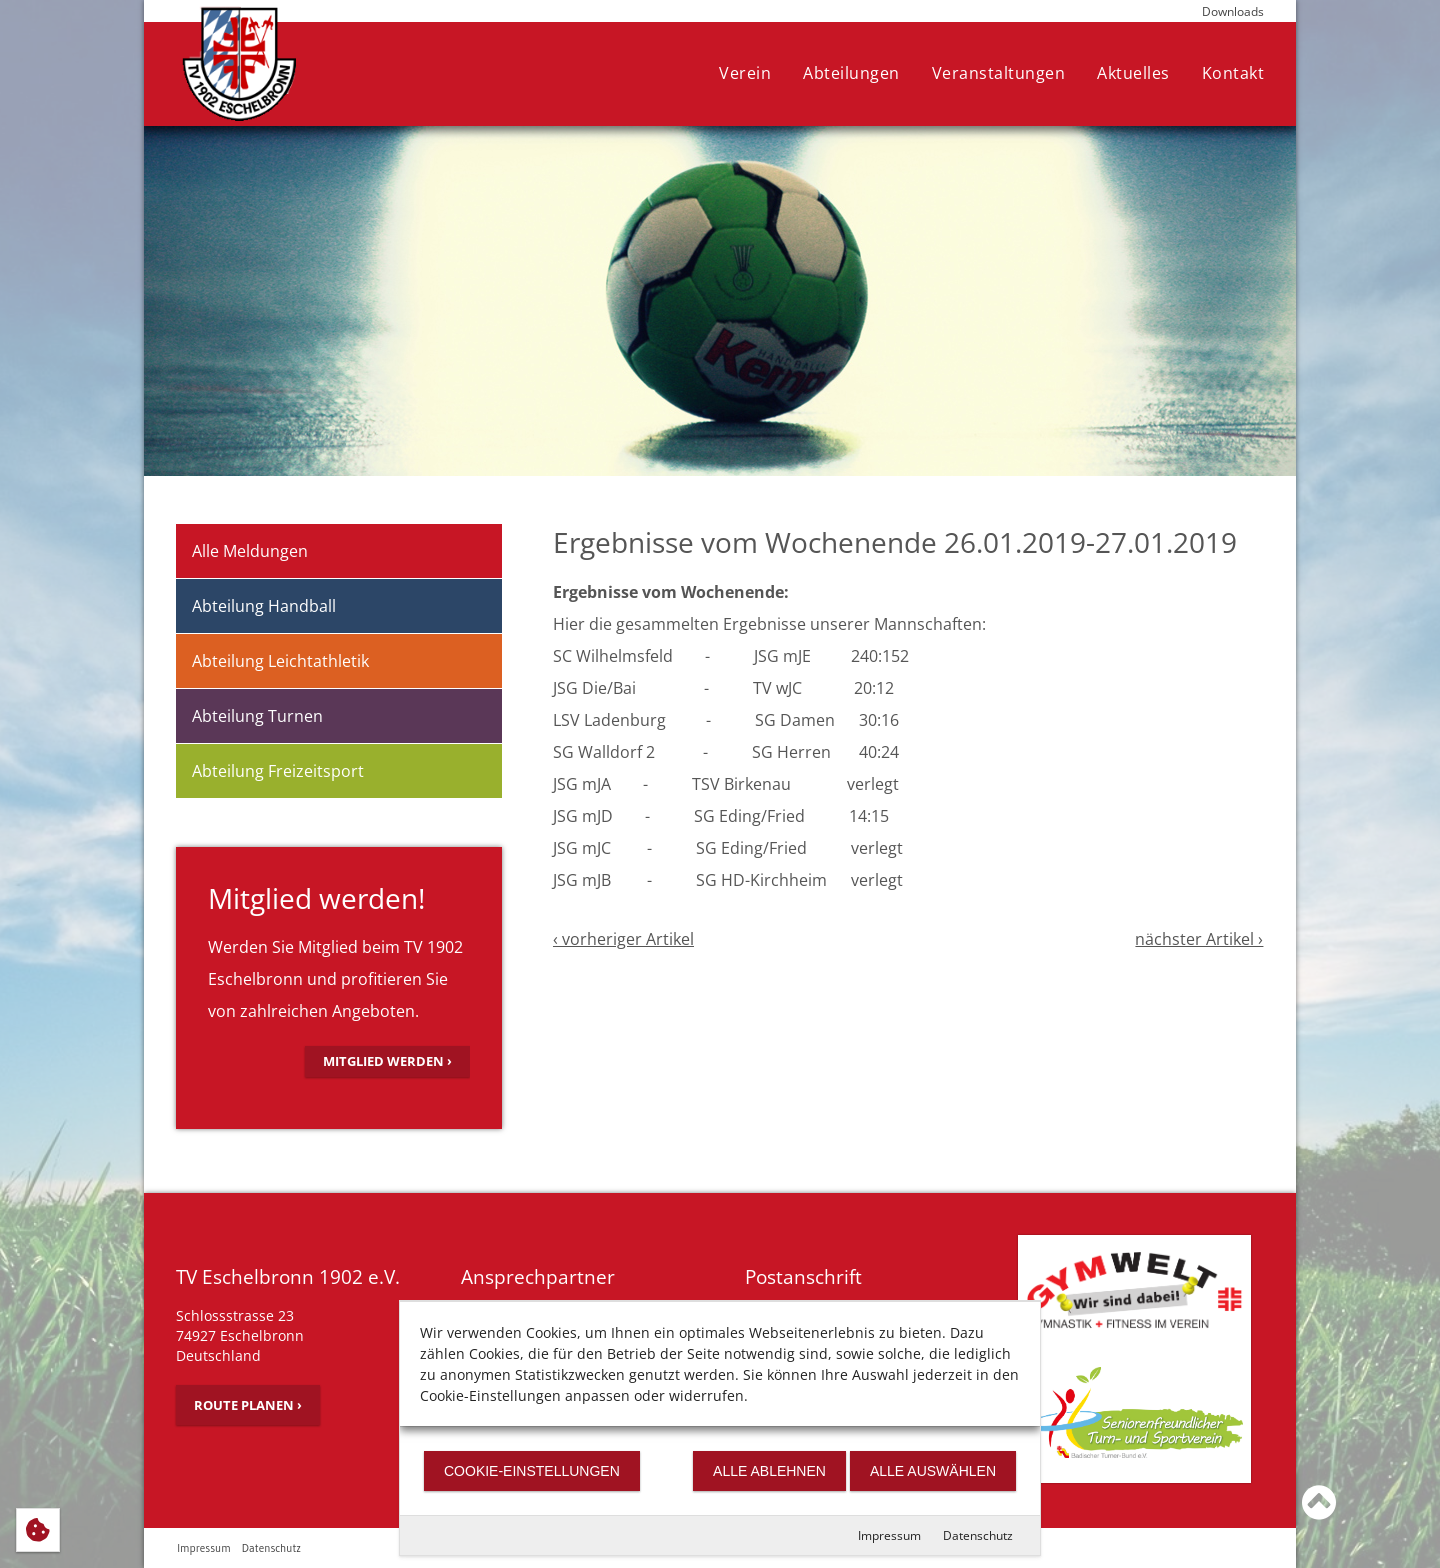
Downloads (1233, 11)
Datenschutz (978, 1535)
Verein (745, 73)
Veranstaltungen (999, 73)
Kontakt (1233, 73)
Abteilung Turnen (257, 716)
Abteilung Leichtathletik (280, 661)
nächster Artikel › (1199, 939)
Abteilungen (851, 73)
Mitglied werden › (387, 1061)
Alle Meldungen (250, 551)
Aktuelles (1133, 73)
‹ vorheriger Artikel (623, 939)
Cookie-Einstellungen (532, 1471)
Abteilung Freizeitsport (278, 771)
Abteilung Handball (264, 606)
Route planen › (248, 1405)
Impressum (889, 1535)
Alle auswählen (933, 1471)
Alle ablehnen (769, 1471)
